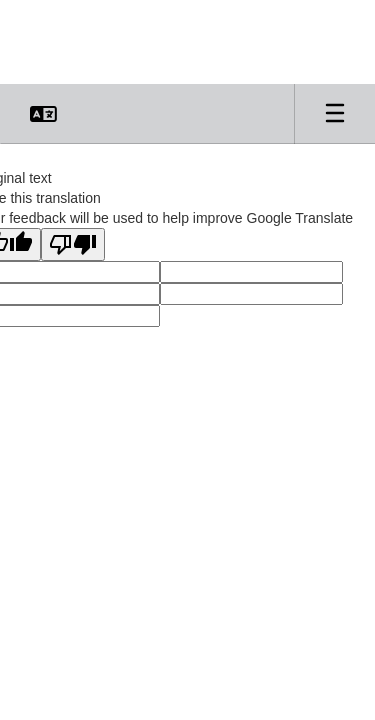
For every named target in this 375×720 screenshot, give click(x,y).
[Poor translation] (73, 244)
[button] (43, 114)
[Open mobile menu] (335, 114)
